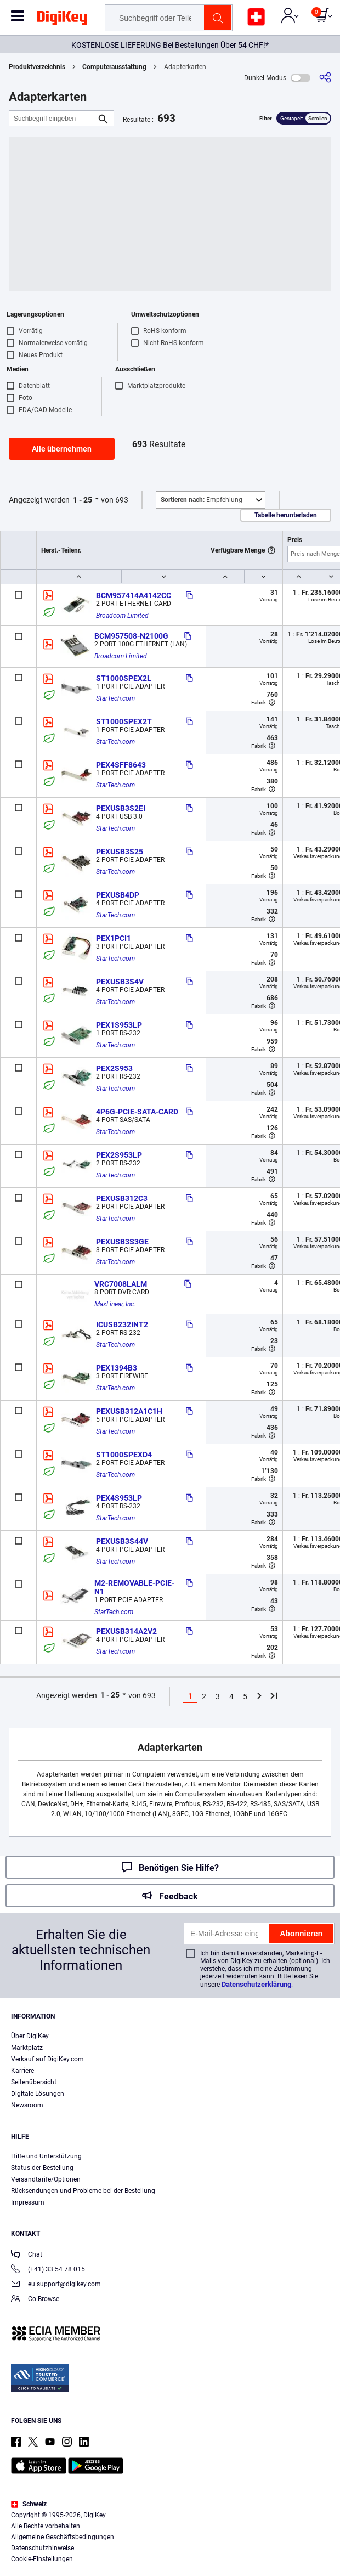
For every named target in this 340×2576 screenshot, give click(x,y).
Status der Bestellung (42, 2168)
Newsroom (27, 2105)
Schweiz (29, 2504)
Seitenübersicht (33, 2082)
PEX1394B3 (116, 1367)
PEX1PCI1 (113, 938)
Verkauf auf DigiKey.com (47, 2059)
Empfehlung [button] (201, 500)
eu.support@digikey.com (56, 2285)
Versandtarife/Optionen (46, 2179)
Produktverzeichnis (37, 67)
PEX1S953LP (119, 1025)
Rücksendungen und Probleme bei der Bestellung (83, 2191)
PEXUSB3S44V (122, 1541)
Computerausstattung (114, 67)
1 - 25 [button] (82, 499)
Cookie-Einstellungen (42, 2559)
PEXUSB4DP (117, 894)
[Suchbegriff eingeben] (52, 118)
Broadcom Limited (122, 615)
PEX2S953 (114, 1068)
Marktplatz (27, 2047)
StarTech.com (115, 698)
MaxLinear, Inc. (114, 1304)
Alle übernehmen (62, 448)
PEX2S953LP (119, 1155)
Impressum (27, 2202)
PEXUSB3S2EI (120, 808)
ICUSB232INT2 (122, 1324)
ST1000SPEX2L (123, 678)
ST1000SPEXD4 (124, 1454)
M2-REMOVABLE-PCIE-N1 (134, 1587)
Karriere (22, 2071)
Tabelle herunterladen (285, 515)
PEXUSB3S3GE (122, 1241)
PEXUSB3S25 (119, 851)
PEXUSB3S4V (120, 981)
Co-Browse (35, 2300)
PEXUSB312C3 (122, 1198)
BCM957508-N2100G (131, 636)
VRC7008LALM (120, 1283)
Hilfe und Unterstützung (46, 2156)
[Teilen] (325, 77)
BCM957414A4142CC (133, 595)
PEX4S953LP (119, 1497)
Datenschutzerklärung (256, 1984)
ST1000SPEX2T (124, 721)
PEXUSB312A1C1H (129, 1411)
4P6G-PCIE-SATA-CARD (137, 1111)
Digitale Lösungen (37, 2094)
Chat (26, 2255)
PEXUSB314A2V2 (126, 1631)
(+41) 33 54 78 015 (48, 2270)
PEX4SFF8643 (121, 764)
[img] (62, 20)
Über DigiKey (30, 2036)
